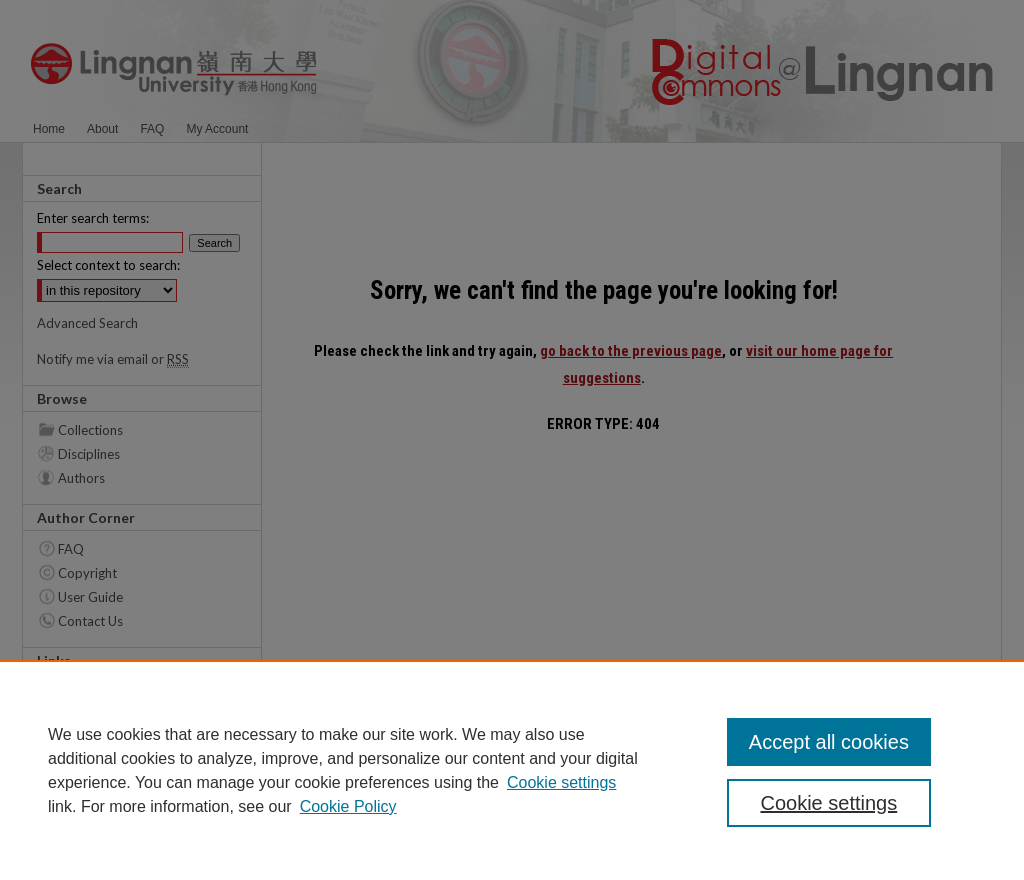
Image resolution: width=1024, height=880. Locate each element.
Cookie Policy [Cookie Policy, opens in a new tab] (348, 806)
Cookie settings (561, 782)
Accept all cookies (829, 742)
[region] (512, 770)
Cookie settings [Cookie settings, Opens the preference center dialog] (828, 803)
